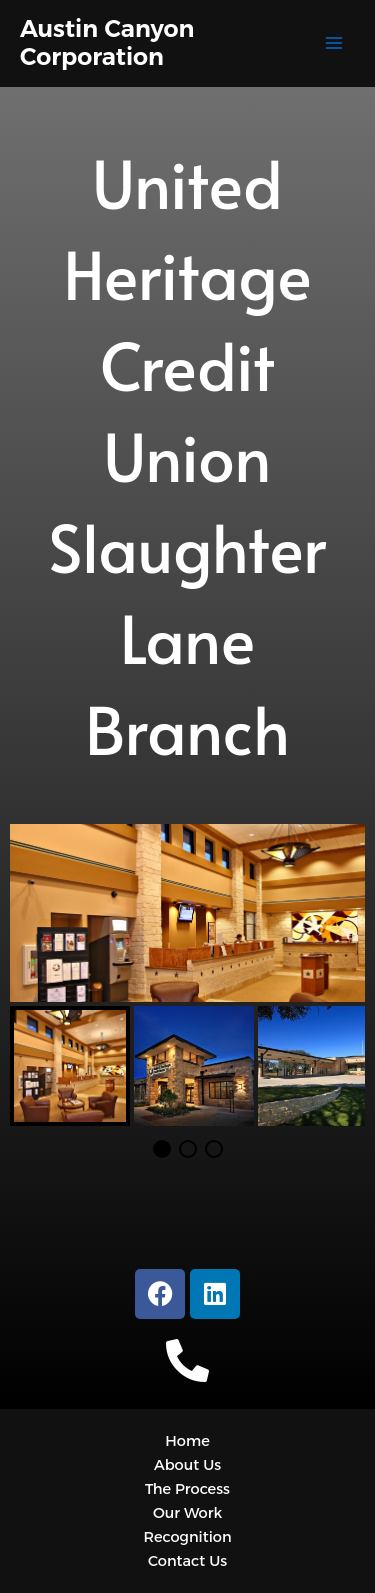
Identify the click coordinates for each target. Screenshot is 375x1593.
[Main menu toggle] (334, 43)
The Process (187, 1489)
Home (187, 1441)
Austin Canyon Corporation (107, 42)
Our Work (187, 1513)
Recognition (187, 1537)
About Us (187, 1465)
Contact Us (187, 1561)
